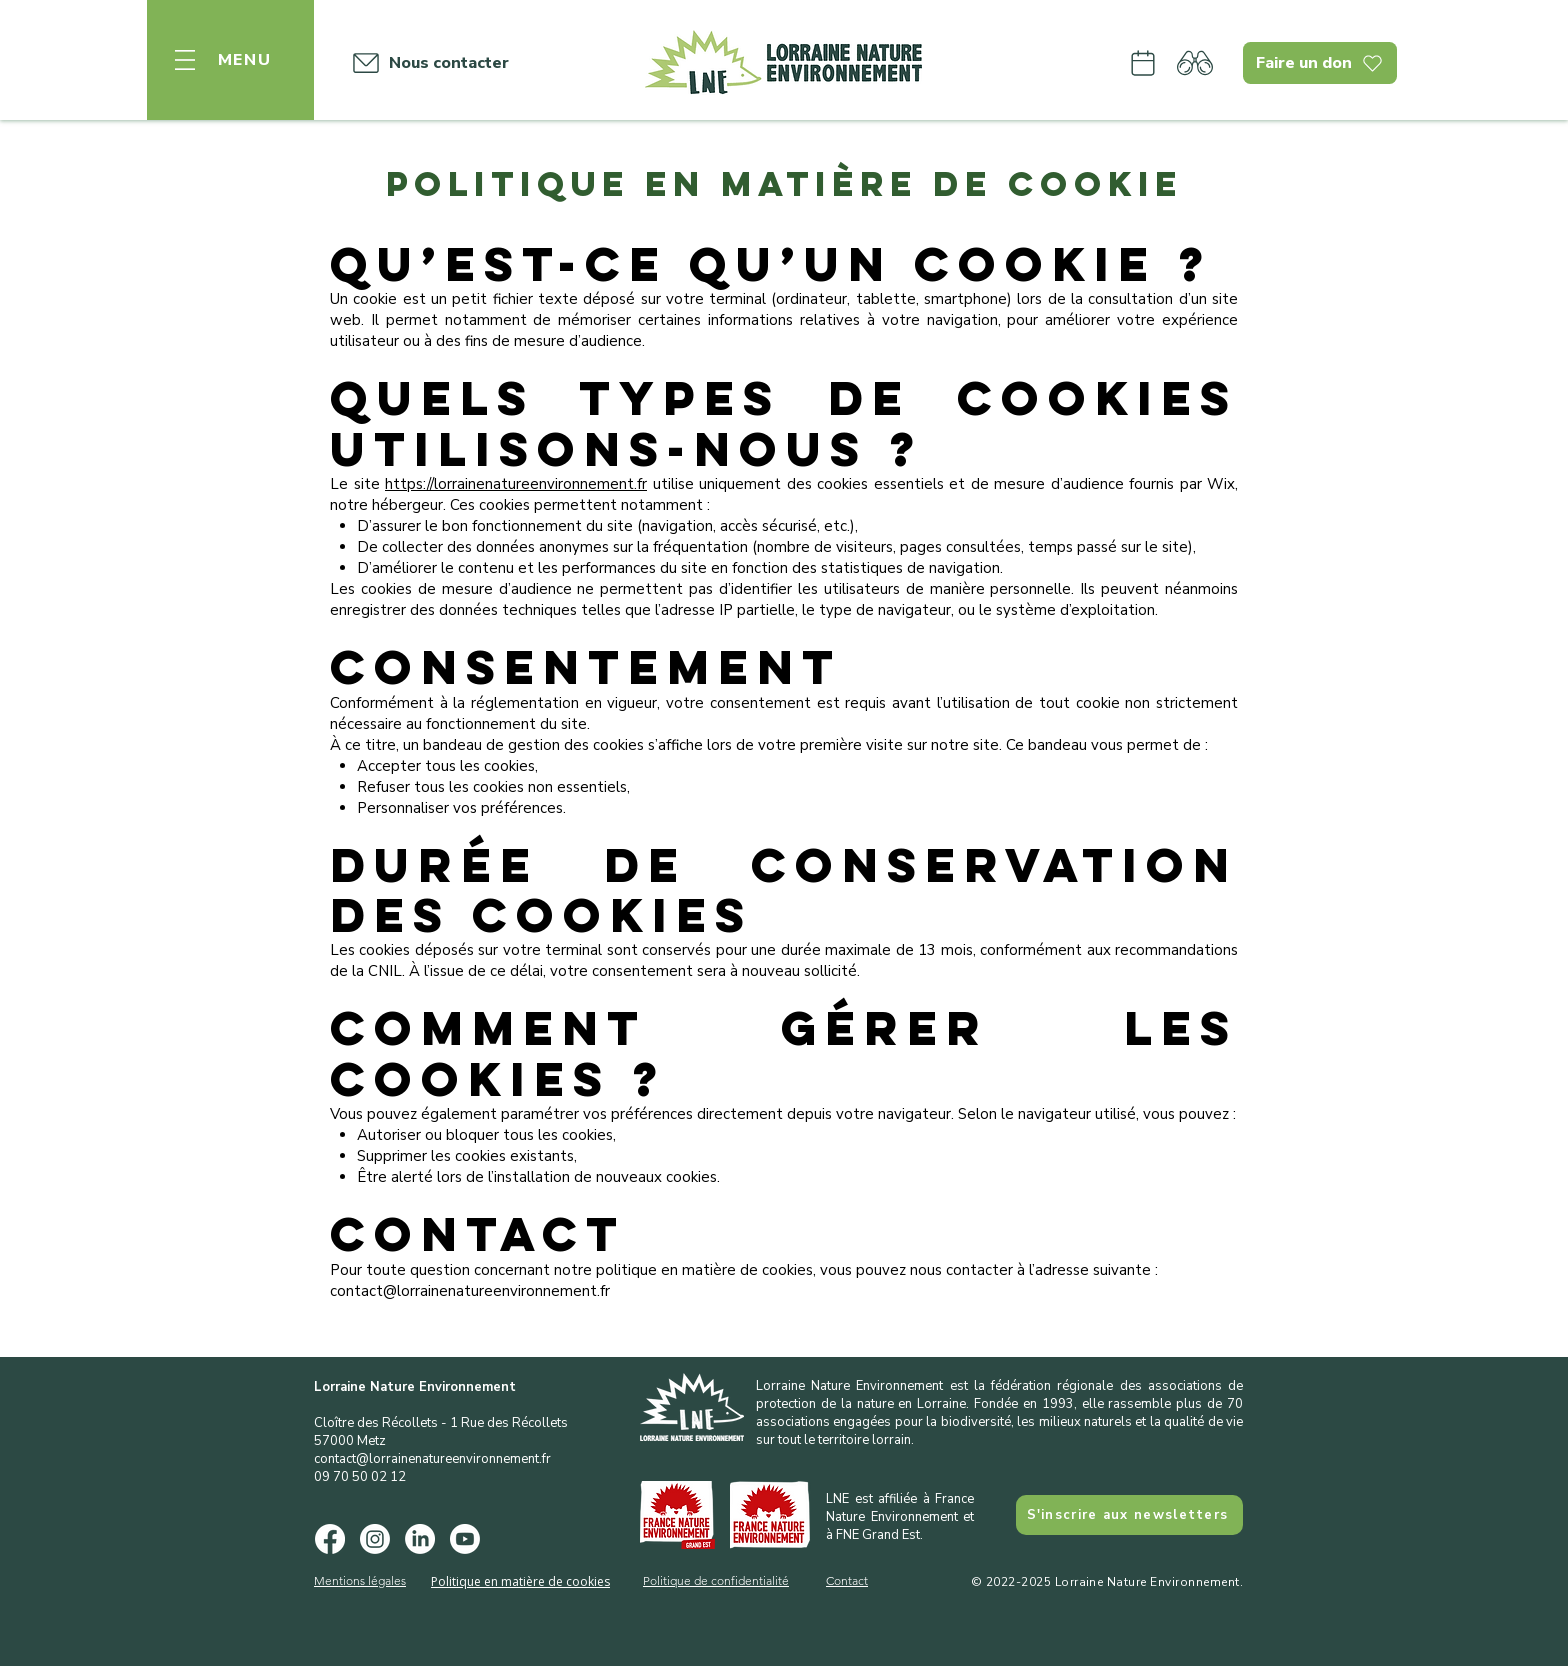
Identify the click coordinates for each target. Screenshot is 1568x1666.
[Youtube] (465, 1539)
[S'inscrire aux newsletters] (1129, 1515)
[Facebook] (330, 1539)
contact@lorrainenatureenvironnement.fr (432, 1459)
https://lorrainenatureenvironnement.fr (516, 484)
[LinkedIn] (420, 1539)
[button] (230, 60)
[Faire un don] (1320, 63)
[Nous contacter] (425, 63)
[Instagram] (375, 1539)
